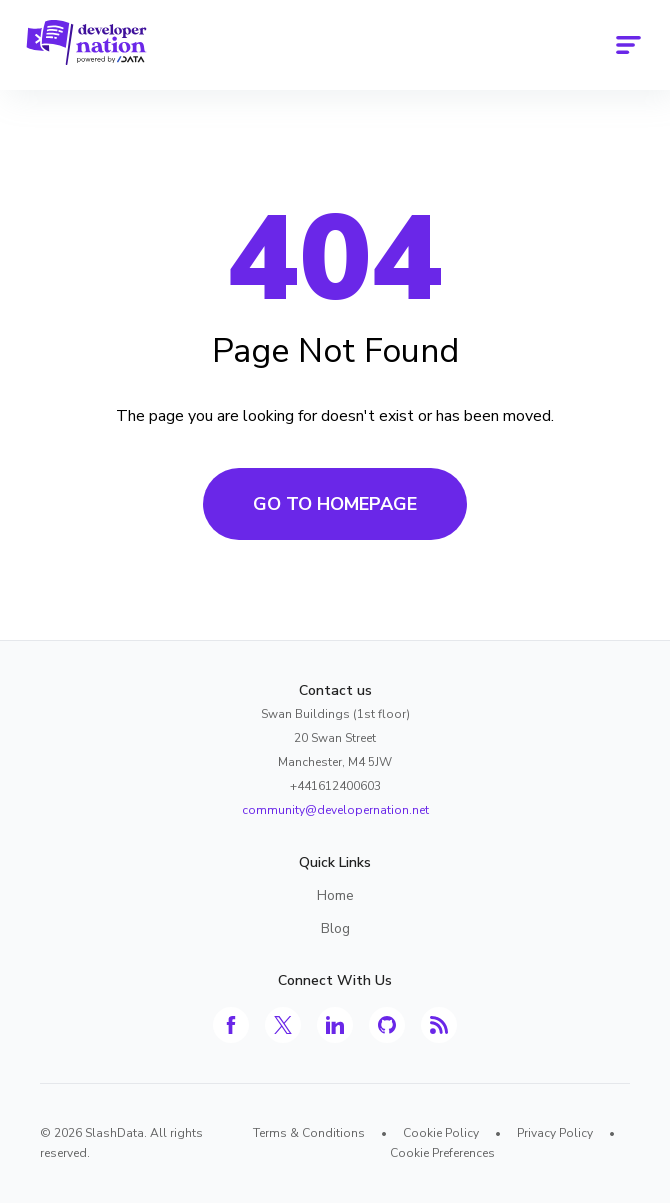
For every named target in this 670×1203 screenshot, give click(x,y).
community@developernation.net (335, 810)
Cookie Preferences (442, 1153)
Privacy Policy (555, 1133)
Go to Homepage (335, 504)
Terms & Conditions (309, 1133)
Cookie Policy (441, 1133)
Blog (335, 928)
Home (335, 895)
